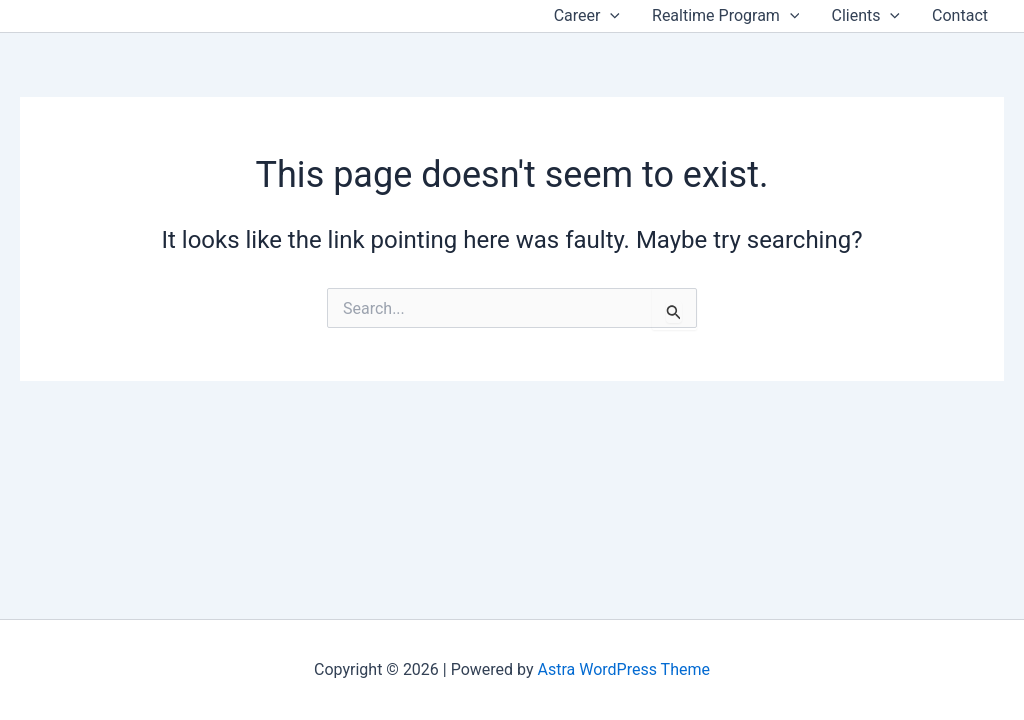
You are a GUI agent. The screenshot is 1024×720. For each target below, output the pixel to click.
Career (587, 16)
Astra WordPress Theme (624, 669)
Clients (865, 16)
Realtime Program (725, 16)
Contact (960, 15)
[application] (610, 16)
